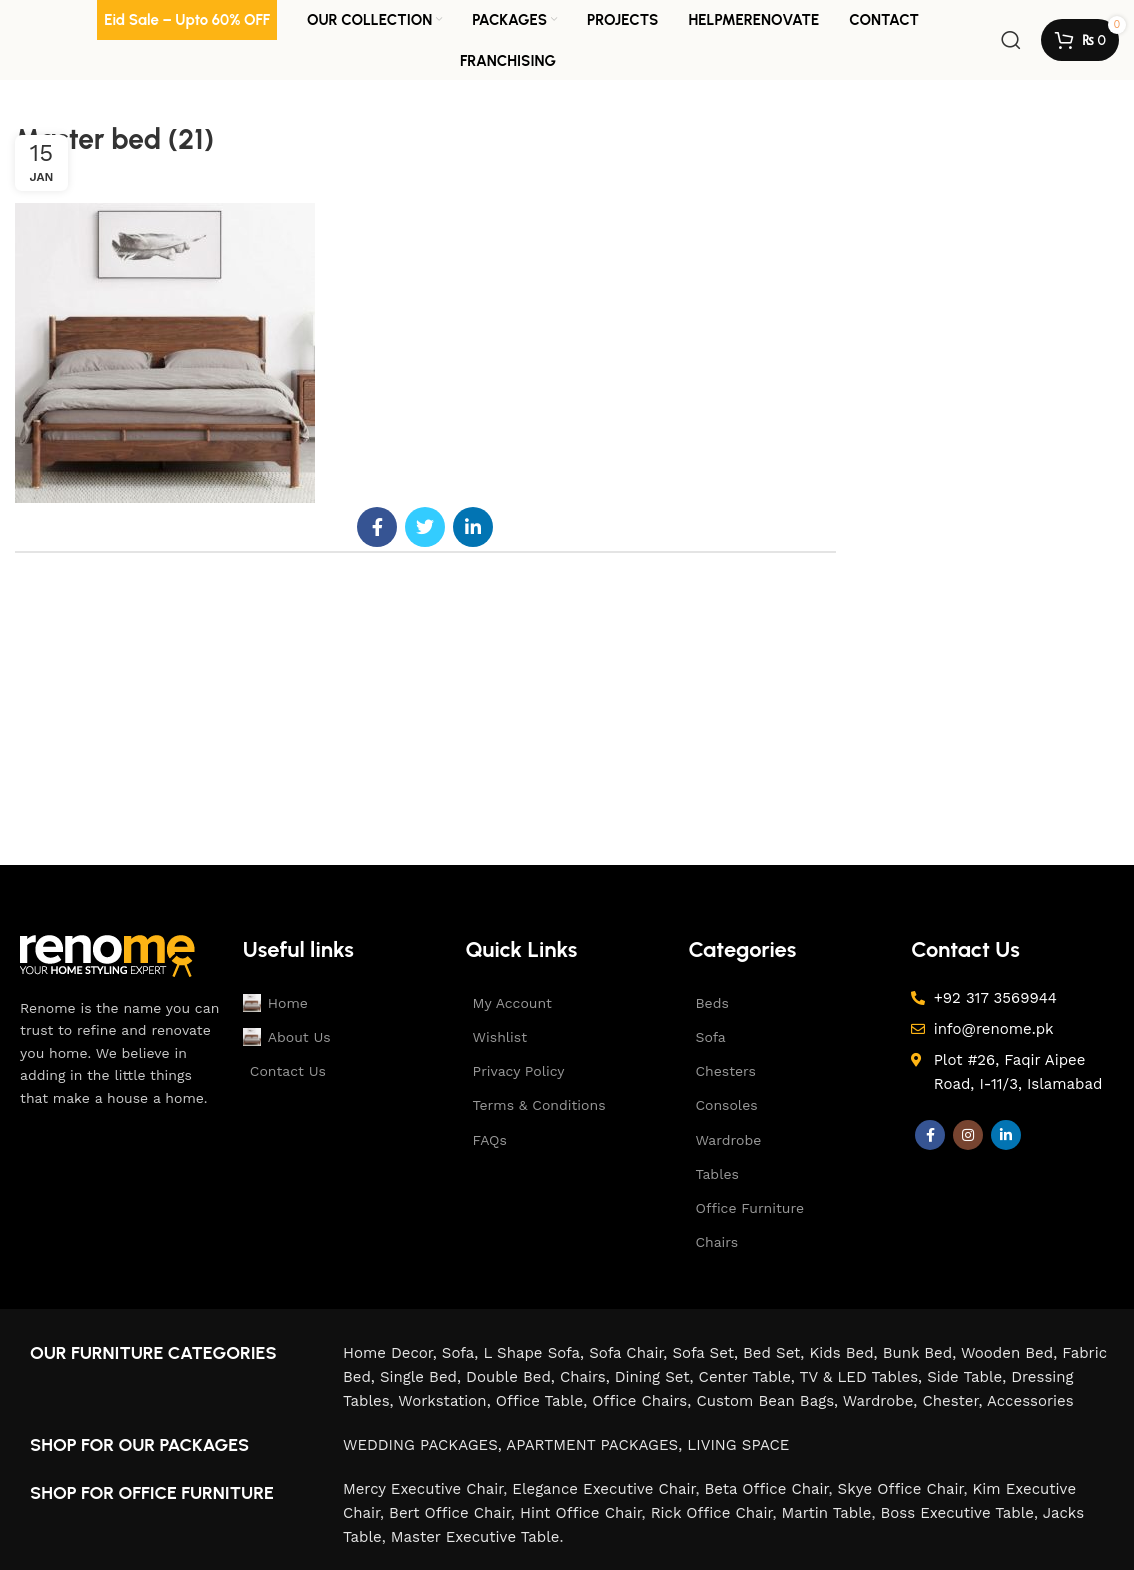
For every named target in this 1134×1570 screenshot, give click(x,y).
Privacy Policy (519, 1071)
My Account (512, 1003)
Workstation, (446, 1401)
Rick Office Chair (712, 1513)
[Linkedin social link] (473, 527)
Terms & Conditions (539, 1105)
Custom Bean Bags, (769, 1401)
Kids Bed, (845, 1353)
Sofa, (463, 1353)
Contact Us (288, 1071)
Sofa (710, 1037)
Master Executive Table (475, 1537)
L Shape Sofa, (536, 1353)
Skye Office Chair (901, 1489)
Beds (711, 1003)
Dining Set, (657, 1377)
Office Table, (544, 1401)
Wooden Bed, (1011, 1353)
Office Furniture (749, 1208)
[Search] (1011, 40)
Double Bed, (513, 1377)
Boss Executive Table (957, 1513)
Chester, (954, 1401)
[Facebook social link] (377, 527)
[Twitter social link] (425, 527)
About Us (281, 1037)
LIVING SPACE (738, 1445)
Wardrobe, (883, 1401)
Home (275, 1003)
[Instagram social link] (968, 1135)
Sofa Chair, (630, 1353)
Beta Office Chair (767, 1489)
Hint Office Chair (581, 1513)
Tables (716, 1174)
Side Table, (969, 1377)
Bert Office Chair (450, 1513)
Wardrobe (728, 1140)
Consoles (726, 1105)
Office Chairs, (644, 1401)
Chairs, (587, 1377)
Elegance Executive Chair (603, 1489)
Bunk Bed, (922, 1353)
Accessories (1030, 1401)
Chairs (716, 1242)
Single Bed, (423, 1377)
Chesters (725, 1071)
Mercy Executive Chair (423, 1489)
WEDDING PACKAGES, (424, 1445)
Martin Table (827, 1513)
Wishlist (500, 1037)
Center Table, (749, 1377)
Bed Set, (776, 1353)
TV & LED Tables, (864, 1377)
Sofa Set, (707, 1353)
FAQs (490, 1140)
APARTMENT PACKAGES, (596, 1445)
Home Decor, (392, 1353)
